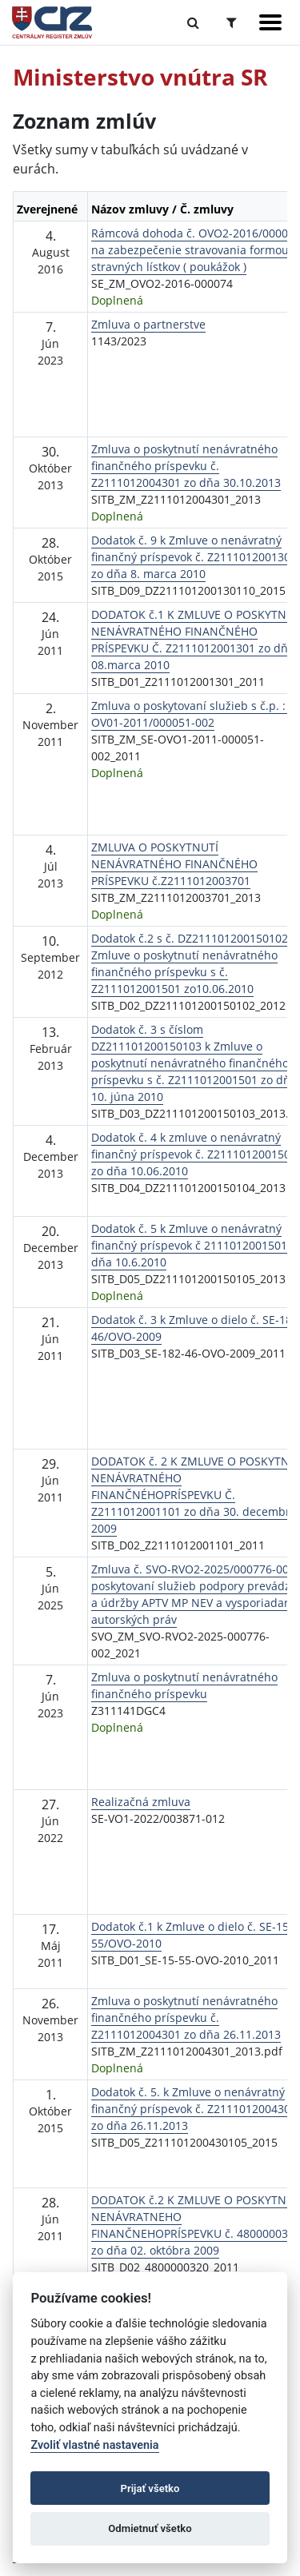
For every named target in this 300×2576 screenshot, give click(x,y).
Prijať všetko (150, 2488)
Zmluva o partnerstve (148, 324)
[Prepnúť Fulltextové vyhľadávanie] (193, 22)
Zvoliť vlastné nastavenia (94, 2445)
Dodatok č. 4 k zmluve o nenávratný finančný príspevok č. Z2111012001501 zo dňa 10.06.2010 (194, 1154)
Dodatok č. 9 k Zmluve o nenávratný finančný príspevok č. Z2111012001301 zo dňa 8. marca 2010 (194, 556)
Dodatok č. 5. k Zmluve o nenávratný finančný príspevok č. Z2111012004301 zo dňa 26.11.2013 (194, 2108)
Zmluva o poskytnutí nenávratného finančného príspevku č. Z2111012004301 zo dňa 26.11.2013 (186, 2017)
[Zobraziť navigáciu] (270, 22)
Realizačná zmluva (140, 1801)
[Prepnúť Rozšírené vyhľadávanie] (231, 22)
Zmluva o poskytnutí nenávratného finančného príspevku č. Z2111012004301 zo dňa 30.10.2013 (186, 465)
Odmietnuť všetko (149, 2528)
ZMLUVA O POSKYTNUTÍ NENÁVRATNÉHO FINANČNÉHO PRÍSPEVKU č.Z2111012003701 (174, 863)
